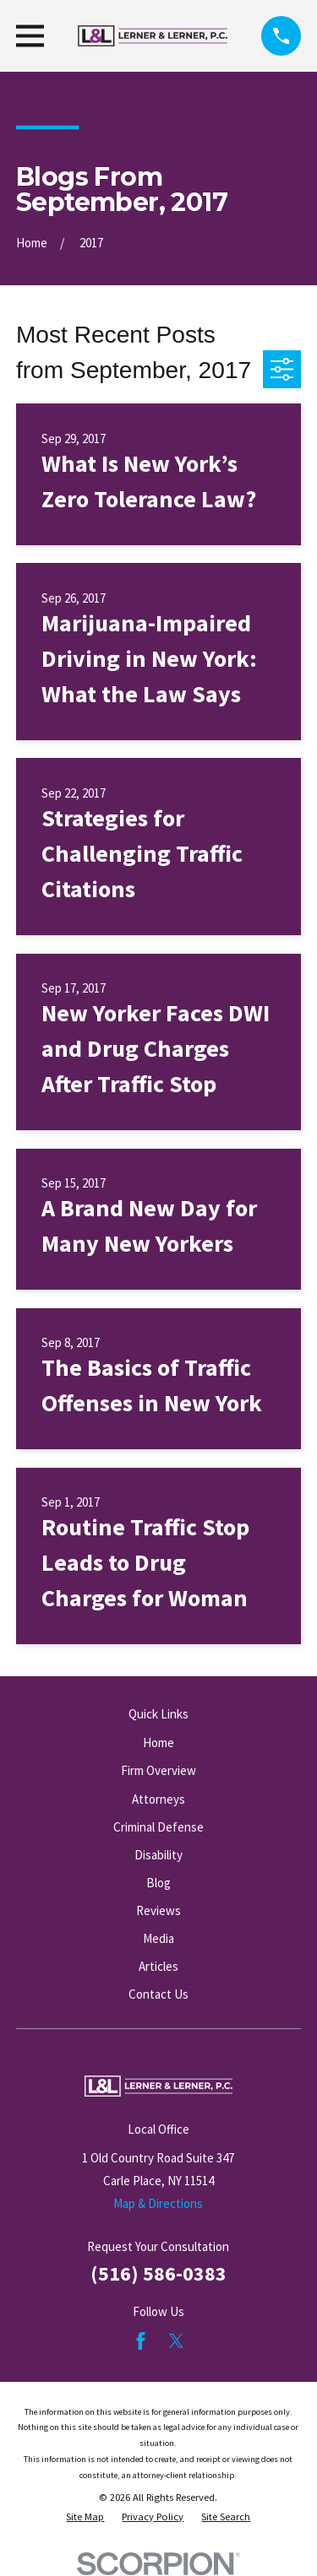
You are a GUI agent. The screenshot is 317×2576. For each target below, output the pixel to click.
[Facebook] (141, 2341)
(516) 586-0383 (158, 2273)
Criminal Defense (158, 1827)
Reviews (158, 1910)
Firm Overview (158, 1770)
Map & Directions (158, 2203)
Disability (158, 1855)
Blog (158, 1883)
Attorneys (158, 1799)
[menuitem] (85, 2517)
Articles (158, 1966)
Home (158, 1742)
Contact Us (158, 1994)
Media (158, 1938)
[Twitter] (176, 2341)
